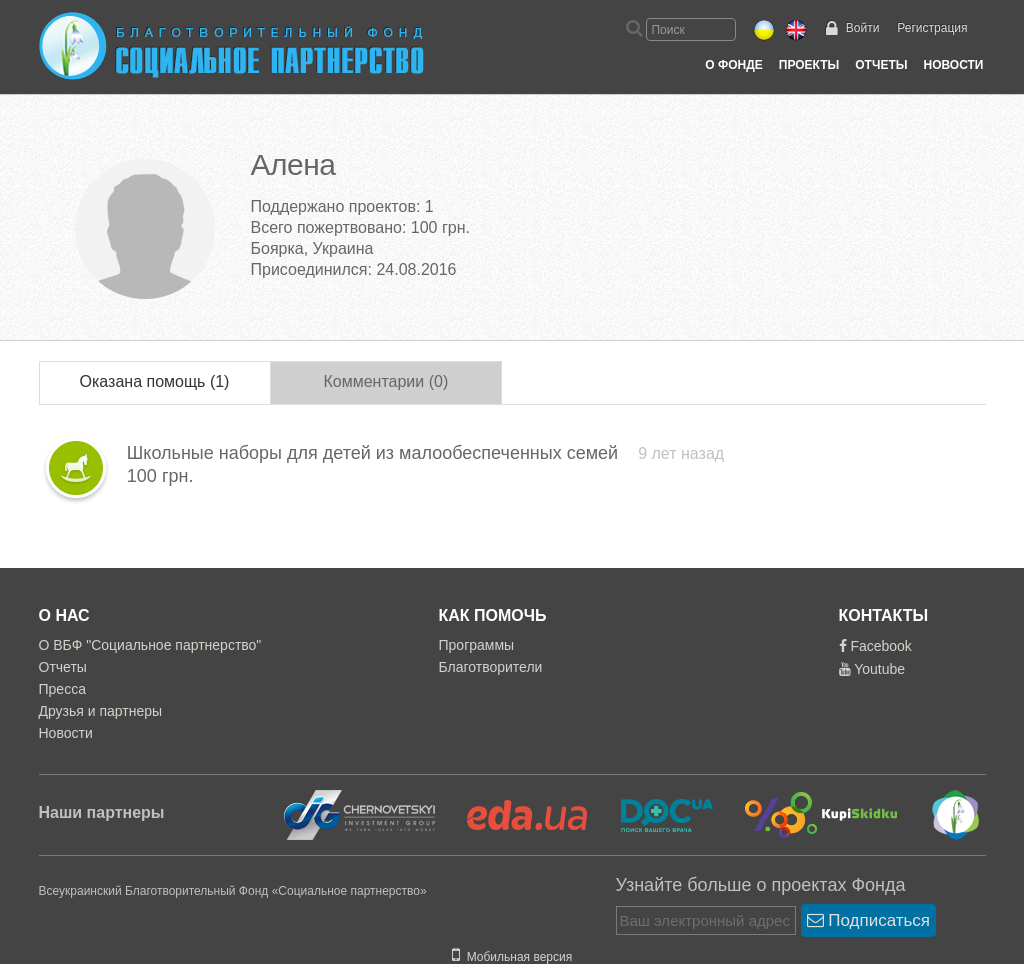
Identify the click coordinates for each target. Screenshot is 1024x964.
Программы (477, 645)
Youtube (872, 669)
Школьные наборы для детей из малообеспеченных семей (375, 453)
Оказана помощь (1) (155, 381)
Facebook (875, 646)
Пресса (62, 689)
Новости (953, 65)
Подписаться (869, 920)
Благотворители (491, 667)
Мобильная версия (512, 957)
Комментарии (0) (385, 381)
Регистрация (932, 28)
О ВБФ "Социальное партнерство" (150, 645)
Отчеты (881, 65)
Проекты (809, 65)
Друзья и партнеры (101, 711)
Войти (863, 28)
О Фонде (733, 65)
